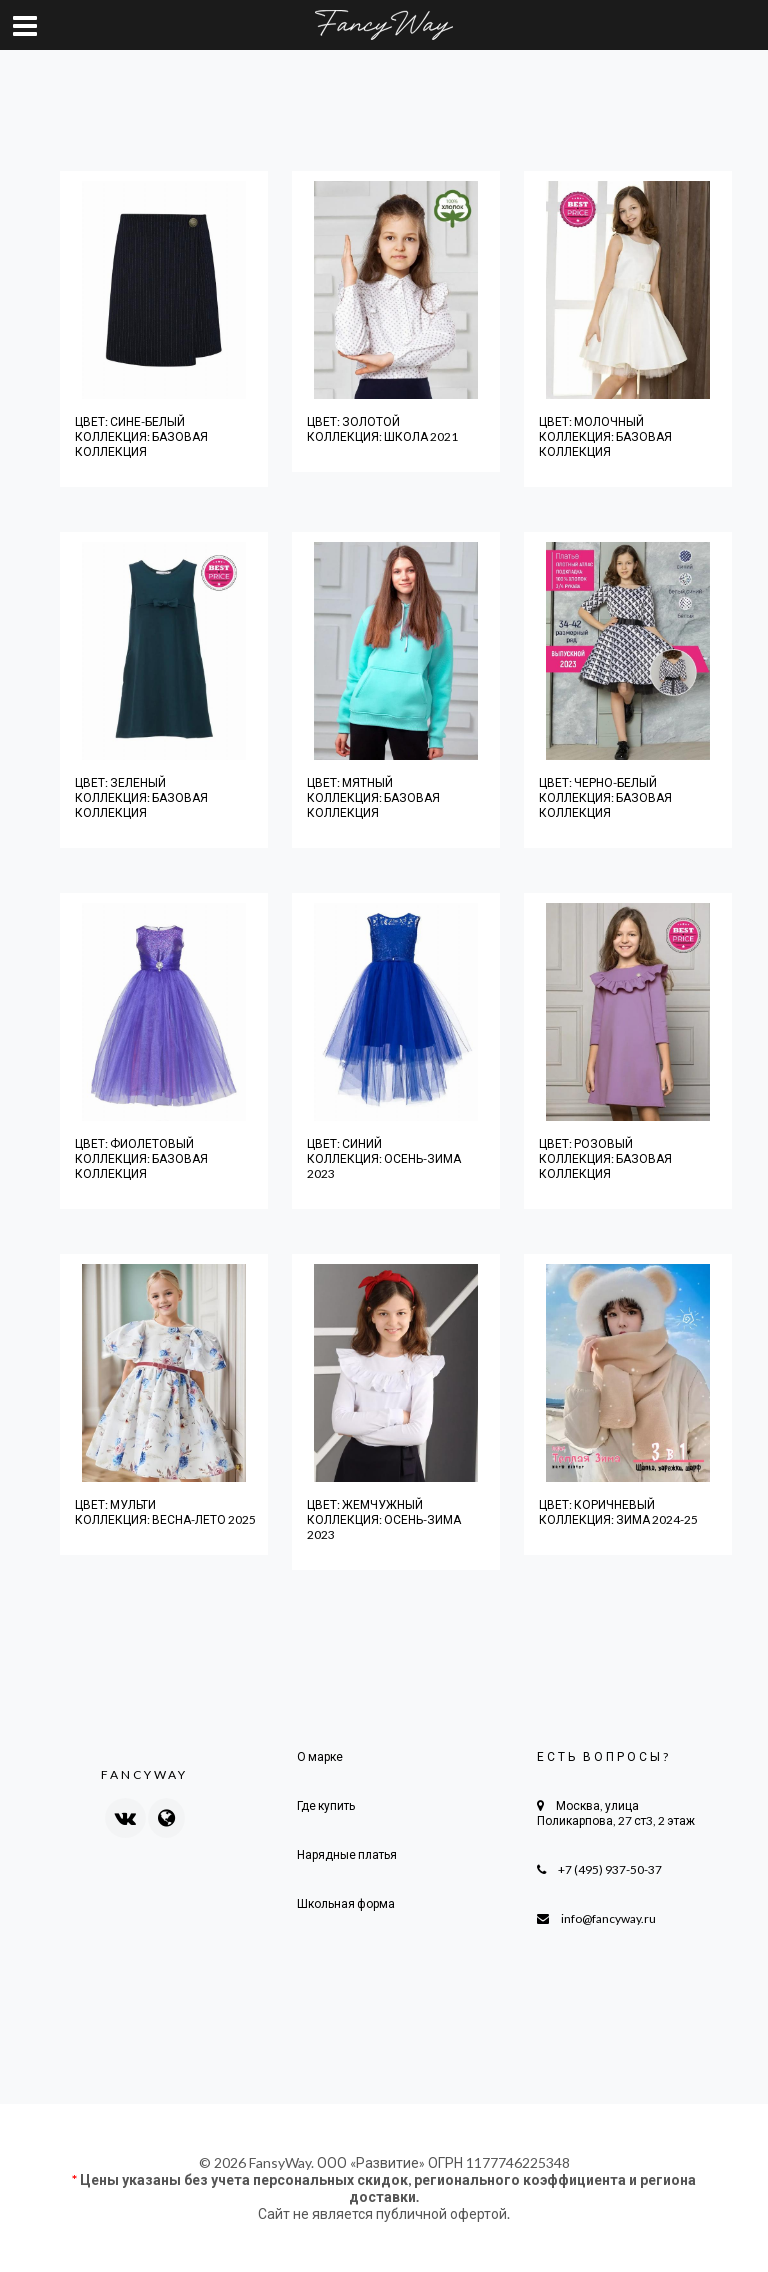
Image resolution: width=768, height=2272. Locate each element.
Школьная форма (346, 1903)
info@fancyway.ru (608, 1918)
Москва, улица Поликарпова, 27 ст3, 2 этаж (616, 1813)
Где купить (326, 1805)
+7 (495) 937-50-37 (610, 1869)
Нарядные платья (347, 1854)
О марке (320, 1756)
